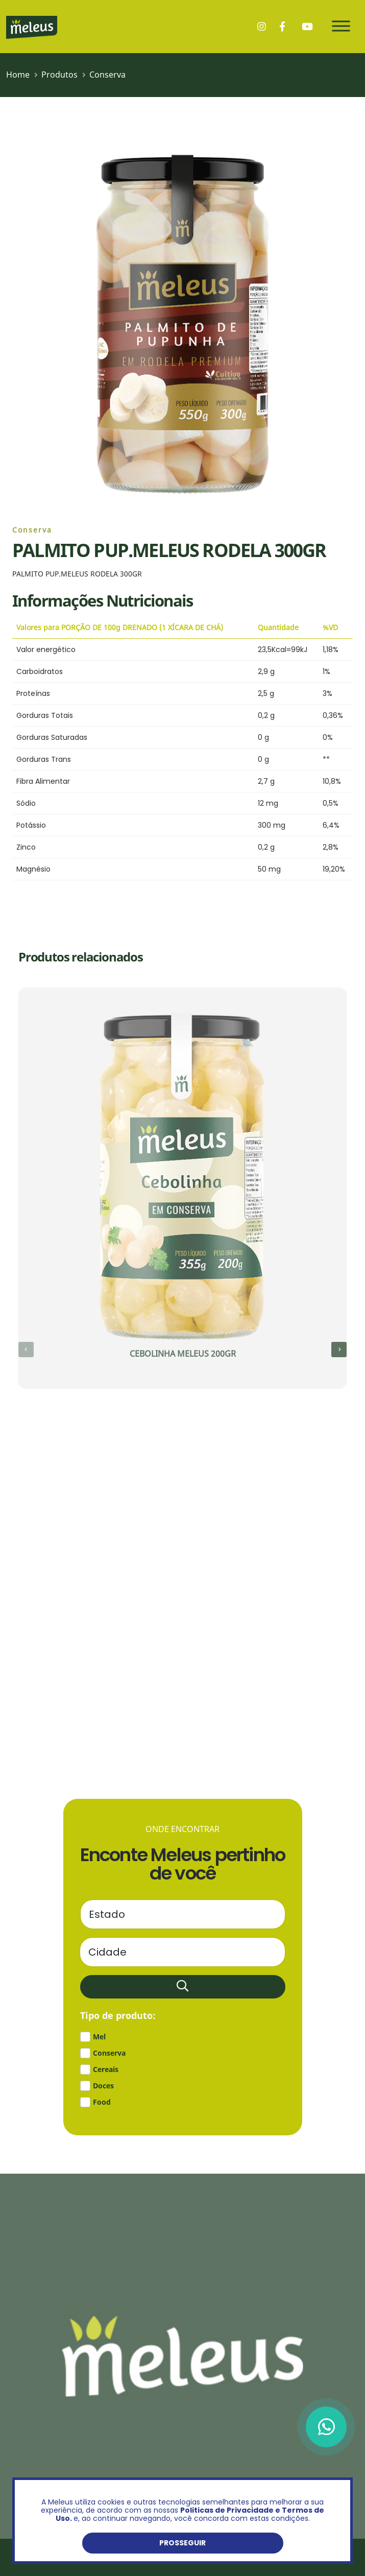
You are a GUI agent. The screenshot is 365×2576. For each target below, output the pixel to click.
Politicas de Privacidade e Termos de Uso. (190, 2514)
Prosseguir (182, 2543)
